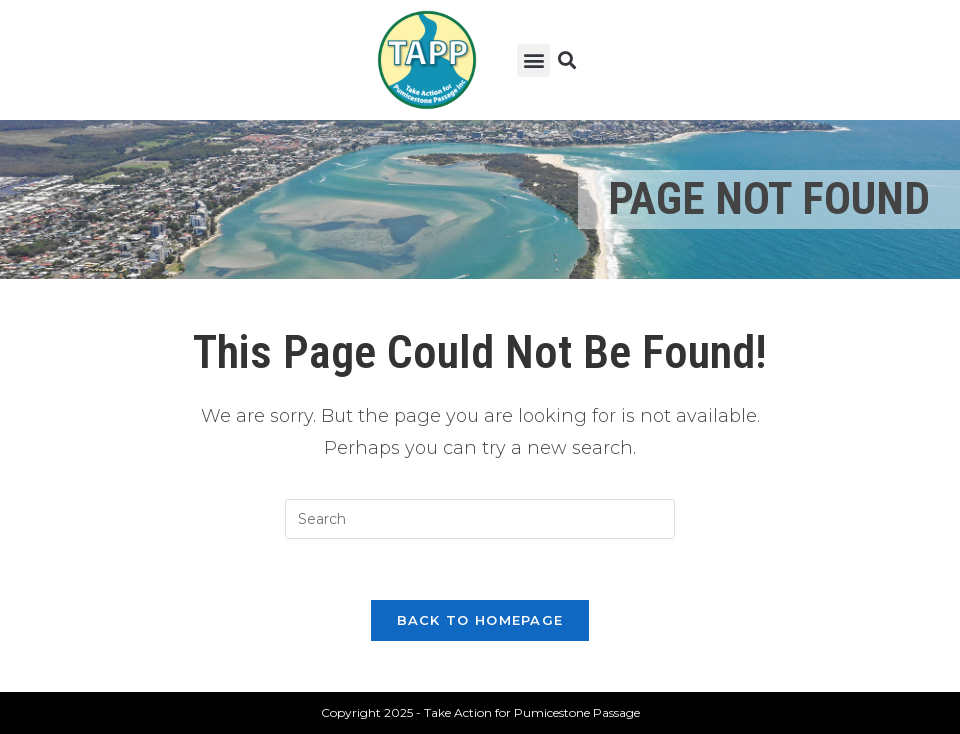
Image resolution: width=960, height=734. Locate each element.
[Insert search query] (480, 519)
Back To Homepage (480, 620)
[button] (533, 60)
